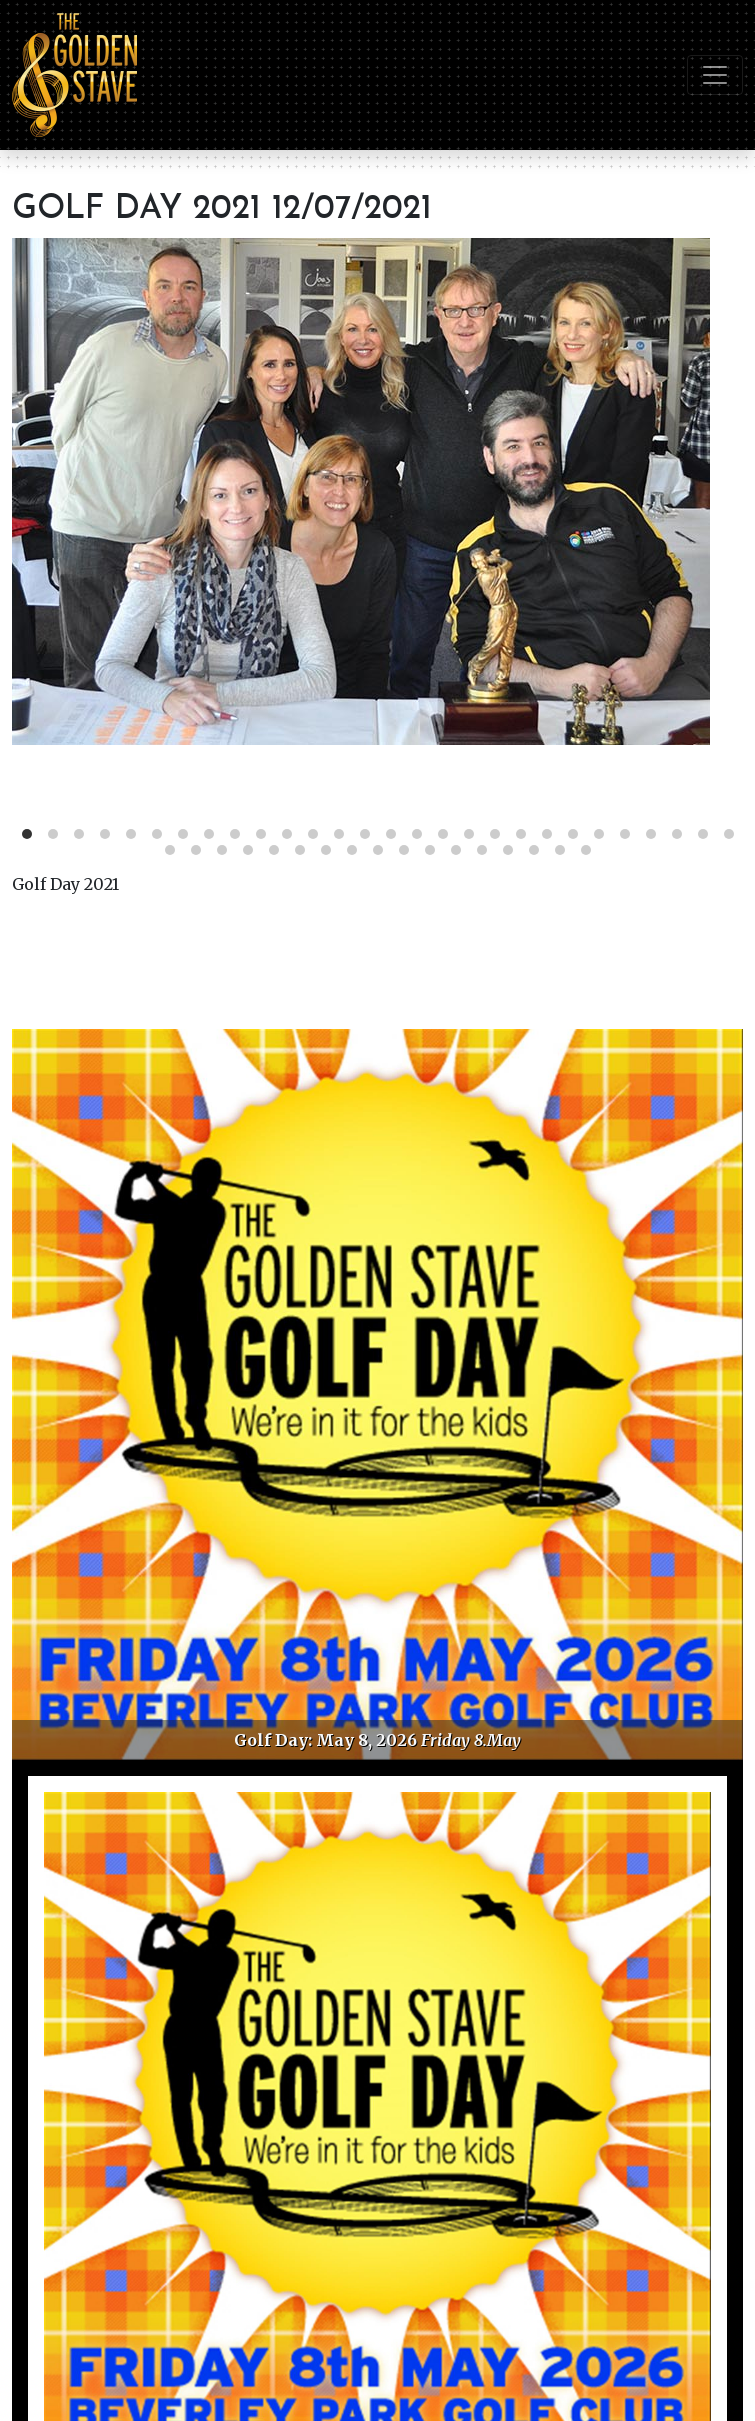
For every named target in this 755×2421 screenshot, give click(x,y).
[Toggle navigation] (715, 75)
